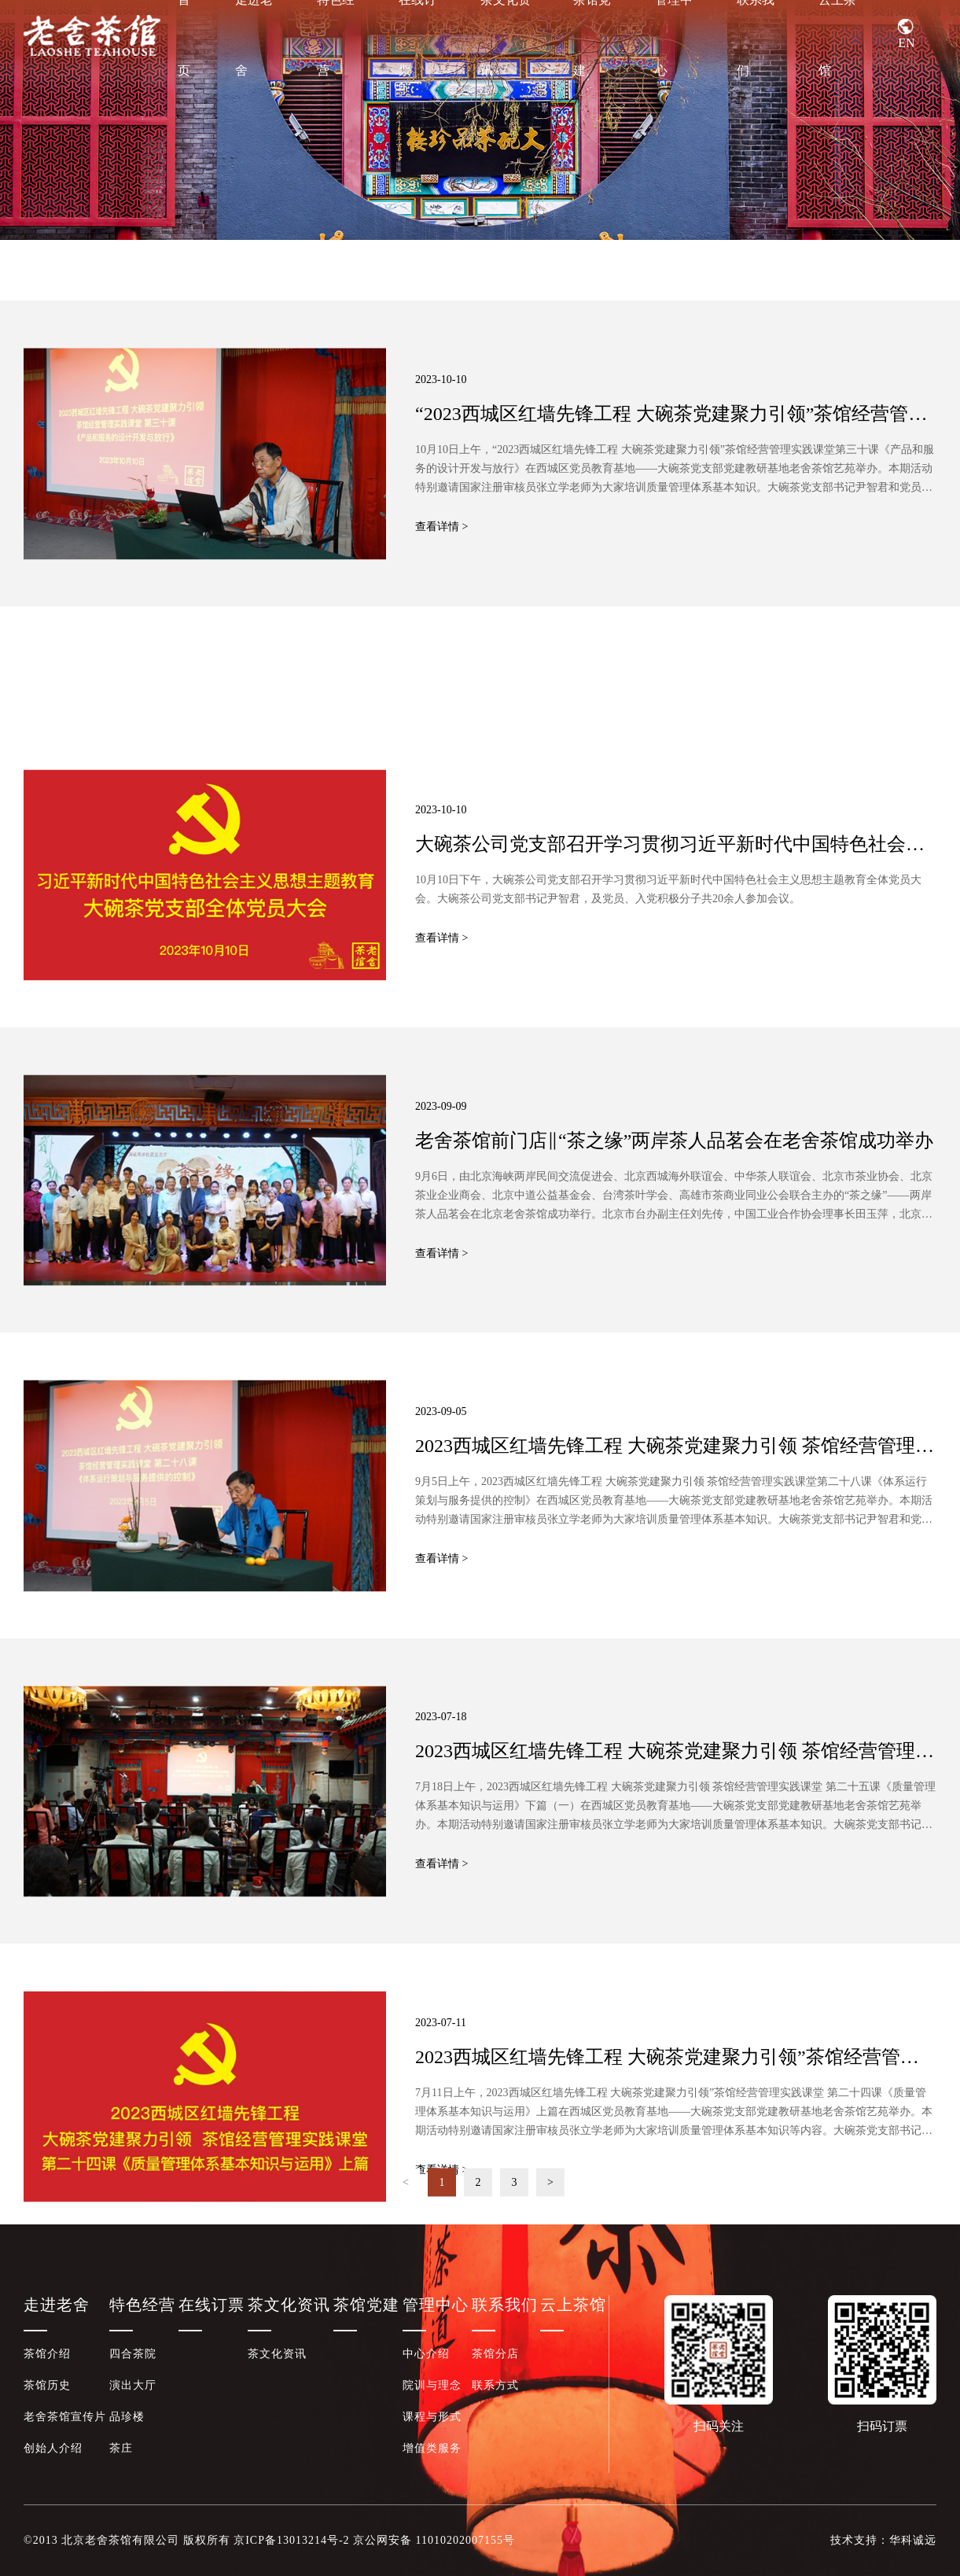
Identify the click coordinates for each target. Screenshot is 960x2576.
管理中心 (674, 35)
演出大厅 (132, 2385)
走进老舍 (254, 35)
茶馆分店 (495, 2354)
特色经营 (336, 35)
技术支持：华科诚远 (883, 2540)
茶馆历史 (47, 2385)
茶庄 (121, 2448)
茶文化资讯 (505, 35)
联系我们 (755, 35)
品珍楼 (127, 2417)
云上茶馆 (837, 35)
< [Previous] (406, 2201)
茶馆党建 (592, 35)
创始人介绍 (53, 2448)
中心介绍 (426, 2354)
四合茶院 (132, 2354)
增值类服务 (432, 2448)
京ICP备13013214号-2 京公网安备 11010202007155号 (374, 2540)
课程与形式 (432, 2417)
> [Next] (550, 2201)
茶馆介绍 (47, 2354)
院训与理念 (432, 2385)
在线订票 (417, 35)
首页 (184, 35)
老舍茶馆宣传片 (65, 2417)
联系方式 (495, 2385)
